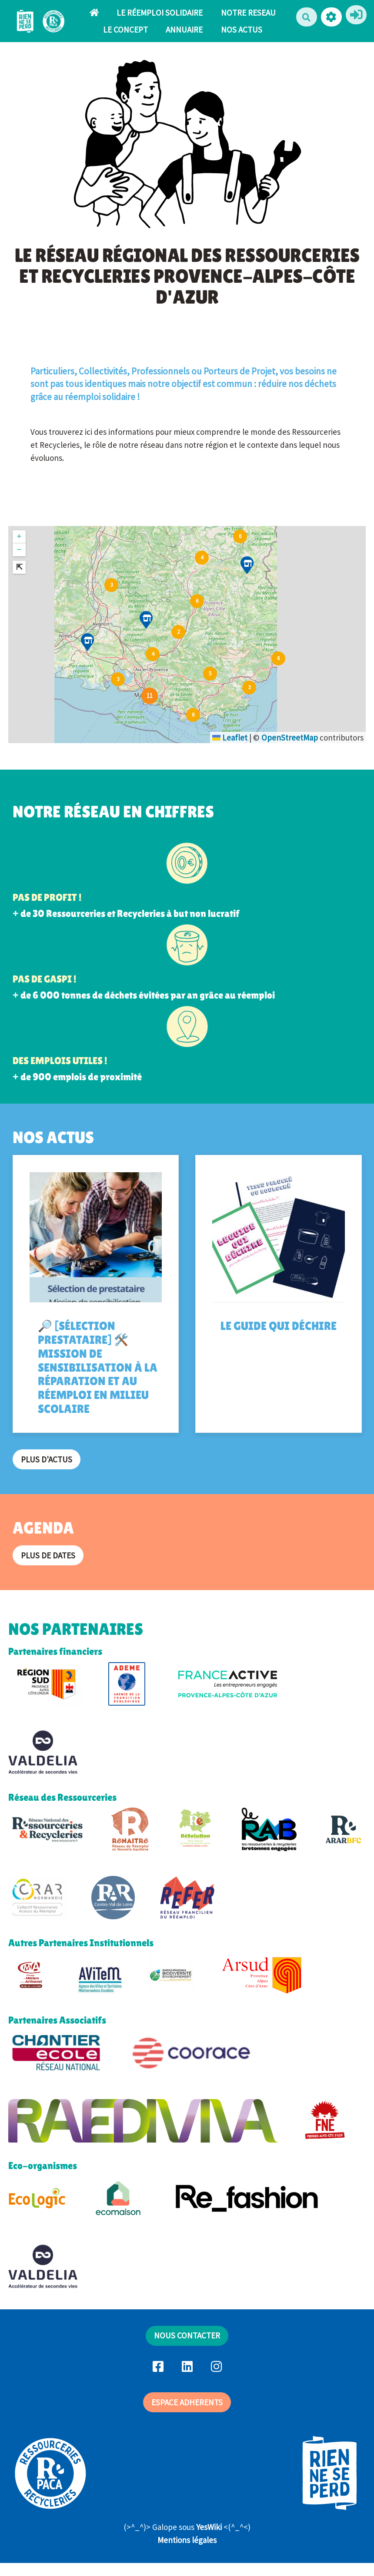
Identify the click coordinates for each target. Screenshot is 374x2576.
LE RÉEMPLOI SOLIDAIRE (160, 12)
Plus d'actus (46, 1459)
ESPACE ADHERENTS (187, 2402)
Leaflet (229, 737)
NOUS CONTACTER (187, 2335)
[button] (331, 16)
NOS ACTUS (241, 29)
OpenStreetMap (289, 737)
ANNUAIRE (184, 29)
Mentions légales (187, 2540)
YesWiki (209, 2527)
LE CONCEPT (125, 29)
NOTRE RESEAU (248, 12)
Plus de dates (48, 1555)
